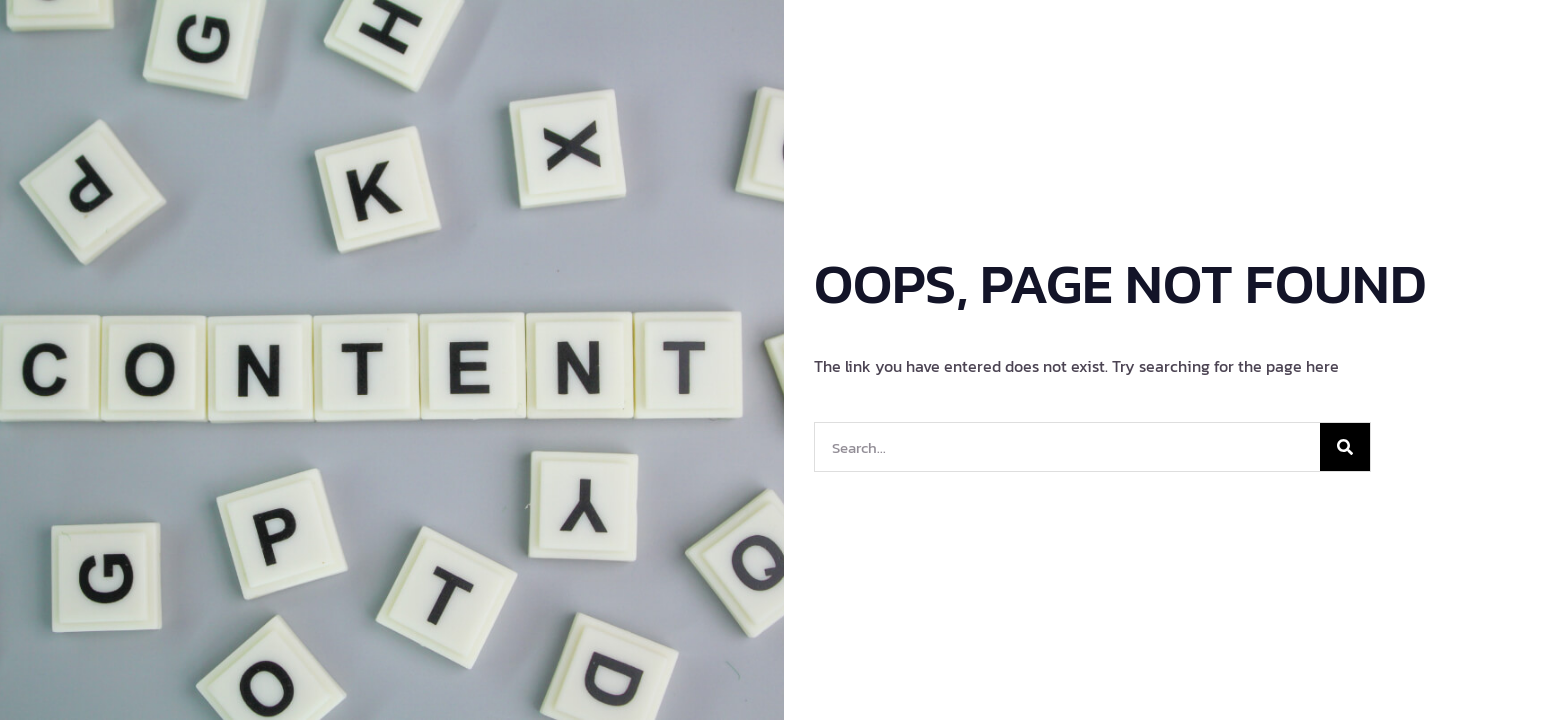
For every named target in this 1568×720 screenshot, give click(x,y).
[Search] (1345, 447)
